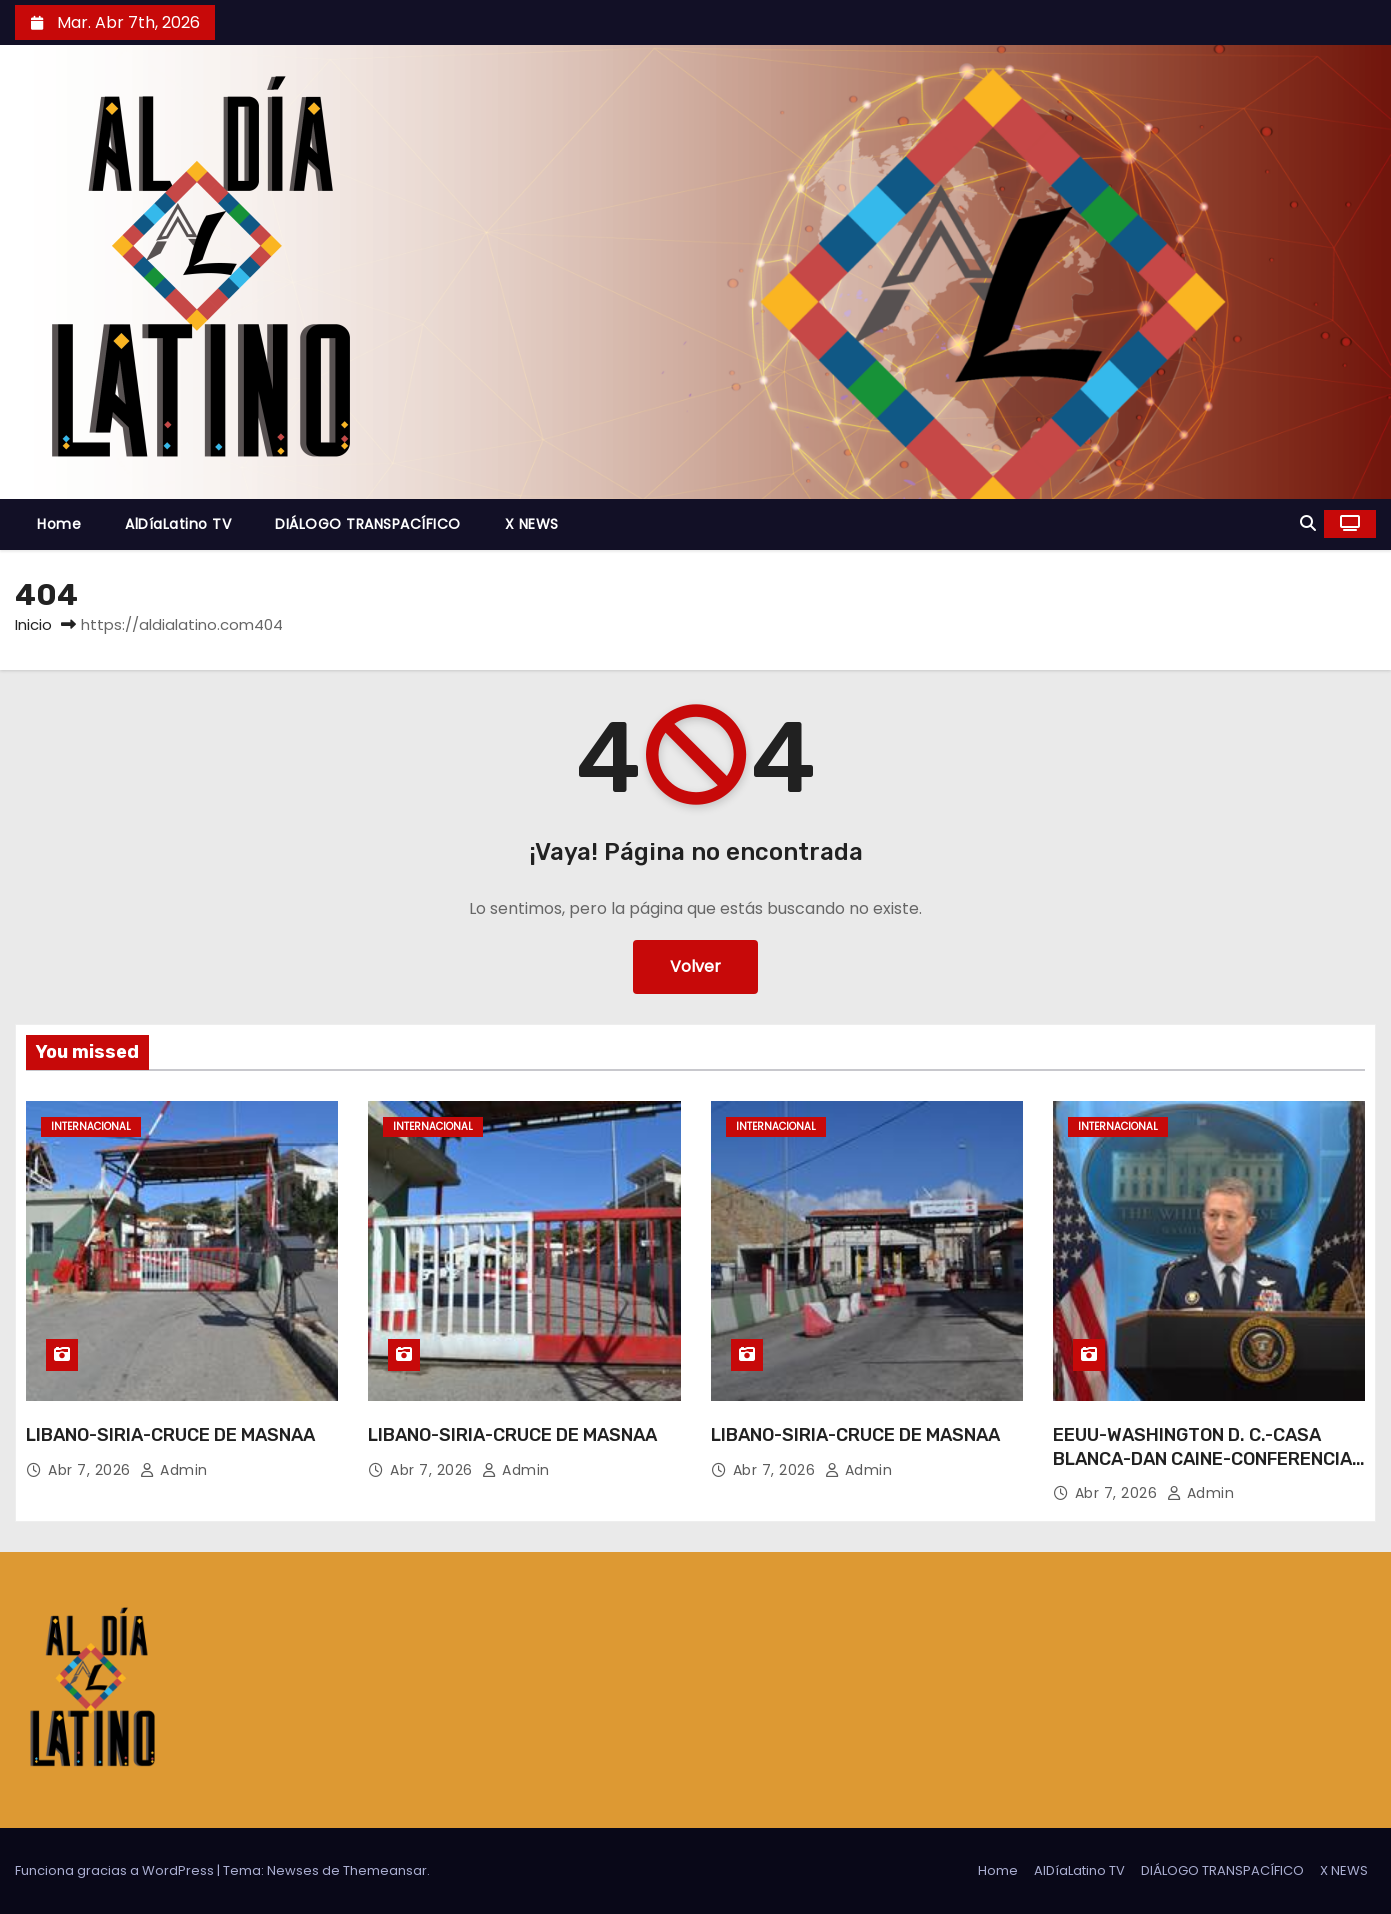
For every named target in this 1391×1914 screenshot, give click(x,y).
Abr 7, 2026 (91, 1470)
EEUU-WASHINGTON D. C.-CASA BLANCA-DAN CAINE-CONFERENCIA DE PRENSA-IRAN (1202, 1459)
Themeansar (385, 1870)
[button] (1308, 523)
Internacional (91, 1126)
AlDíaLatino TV (178, 524)
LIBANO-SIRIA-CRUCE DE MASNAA (170, 1435)
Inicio (33, 624)
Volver (695, 966)
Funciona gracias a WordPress (116, 1870)
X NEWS (532, 524)
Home (59, 524)
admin (174, 1470)
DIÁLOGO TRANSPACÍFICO (368, 524)
